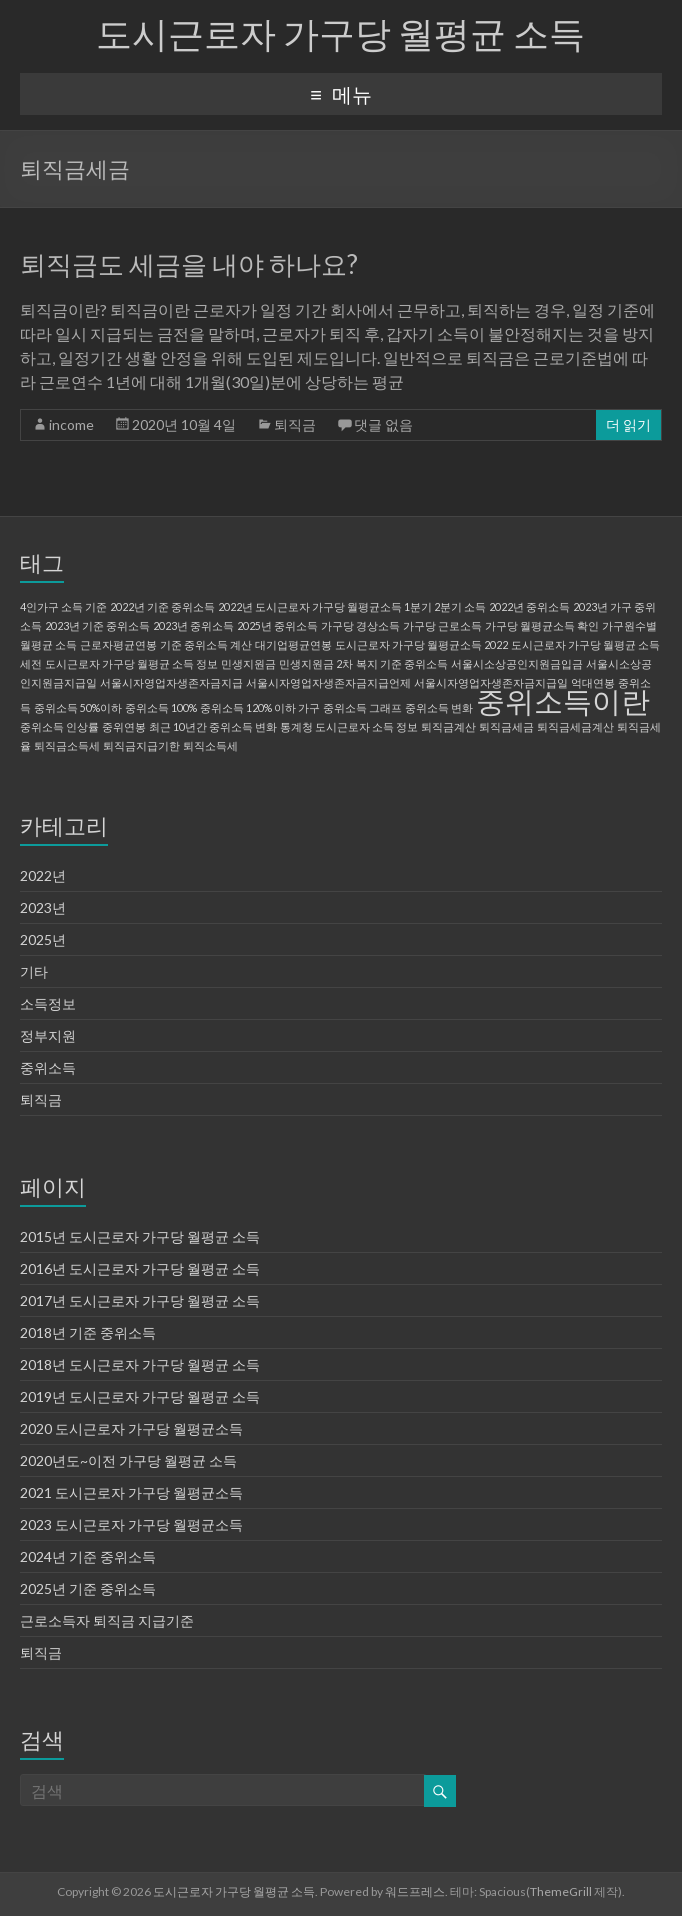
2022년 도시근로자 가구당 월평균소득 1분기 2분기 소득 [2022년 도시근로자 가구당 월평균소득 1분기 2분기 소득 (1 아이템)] (352, 606)
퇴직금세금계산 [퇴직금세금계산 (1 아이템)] (575, 726)
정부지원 (48, 1035)
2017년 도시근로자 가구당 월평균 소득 (140, 1300)
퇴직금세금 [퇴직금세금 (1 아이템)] (506, 726)
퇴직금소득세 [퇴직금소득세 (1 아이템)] (67, 745)
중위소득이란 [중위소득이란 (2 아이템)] (563, 700)
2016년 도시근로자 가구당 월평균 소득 (140, 1268)
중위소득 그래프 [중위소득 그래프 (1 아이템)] (362, 707)
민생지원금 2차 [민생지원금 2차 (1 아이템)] (316, 663)
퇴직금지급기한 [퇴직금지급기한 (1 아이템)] (141, 745)
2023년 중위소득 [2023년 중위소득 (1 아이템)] (193, 625)
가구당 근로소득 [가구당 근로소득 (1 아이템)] (442, 625)
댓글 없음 (383, 424)
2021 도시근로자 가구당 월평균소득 (131, 1492)
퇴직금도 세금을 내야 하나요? (189, 264)
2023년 (43, 907)
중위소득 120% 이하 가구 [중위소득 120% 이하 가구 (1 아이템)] (260, 707)
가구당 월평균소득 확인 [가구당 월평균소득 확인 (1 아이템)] (542, 625)
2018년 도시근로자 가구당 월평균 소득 (140, 1364)
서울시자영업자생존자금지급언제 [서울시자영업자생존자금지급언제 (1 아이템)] (328, 682)
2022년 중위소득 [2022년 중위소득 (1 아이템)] (529, 606)
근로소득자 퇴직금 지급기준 (107, 1620)
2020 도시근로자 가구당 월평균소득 (131, 1428)
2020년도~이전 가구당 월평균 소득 (128, 1460)
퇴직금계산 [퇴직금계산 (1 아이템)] (448, 726)
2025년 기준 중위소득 (88, 1588)
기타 (34, 971)
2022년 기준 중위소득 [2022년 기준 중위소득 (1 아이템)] (162, 606)
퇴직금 (295, 424)
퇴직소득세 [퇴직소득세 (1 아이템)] (210, 745)
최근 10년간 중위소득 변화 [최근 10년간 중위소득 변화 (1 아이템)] (213, 726)
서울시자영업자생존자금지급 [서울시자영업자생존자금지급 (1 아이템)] (171, 682)
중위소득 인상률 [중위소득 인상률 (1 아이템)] (59, 726)
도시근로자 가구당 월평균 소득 (340, 33)
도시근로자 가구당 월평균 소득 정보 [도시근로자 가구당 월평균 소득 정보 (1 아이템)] (131, 663)
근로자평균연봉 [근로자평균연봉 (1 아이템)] (118, 644)
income (71, 424)
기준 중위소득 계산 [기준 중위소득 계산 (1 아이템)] (206, 644)
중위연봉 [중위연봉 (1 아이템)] (124, 726)
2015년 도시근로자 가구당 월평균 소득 (140, 1236)
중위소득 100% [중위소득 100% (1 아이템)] (161, 707)
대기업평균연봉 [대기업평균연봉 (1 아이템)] (293, 644)
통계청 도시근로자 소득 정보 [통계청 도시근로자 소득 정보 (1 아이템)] (349, 726)
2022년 (43, 875)
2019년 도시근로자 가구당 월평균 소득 (140, 1396)
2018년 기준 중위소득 (88, 1332)
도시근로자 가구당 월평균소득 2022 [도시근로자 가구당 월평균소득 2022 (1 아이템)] (421, 644)
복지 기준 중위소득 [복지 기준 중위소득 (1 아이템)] (402, 663)
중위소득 (48, 1067)
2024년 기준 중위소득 (88, 1556)
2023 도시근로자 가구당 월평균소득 (131, 1524)
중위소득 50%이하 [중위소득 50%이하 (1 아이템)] (78, 707)
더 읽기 (628, 424)
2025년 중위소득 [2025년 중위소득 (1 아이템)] (277, 625)
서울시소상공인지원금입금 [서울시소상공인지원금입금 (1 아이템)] (517, 663)
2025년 (43, 939)
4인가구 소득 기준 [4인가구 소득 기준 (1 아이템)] (63, 606)
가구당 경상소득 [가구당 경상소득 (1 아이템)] (360, 625)
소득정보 (48, 1003)
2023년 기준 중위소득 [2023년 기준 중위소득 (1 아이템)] (97, 625)
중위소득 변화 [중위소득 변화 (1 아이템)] (439, 707)
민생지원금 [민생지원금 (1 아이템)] (248, 663)
